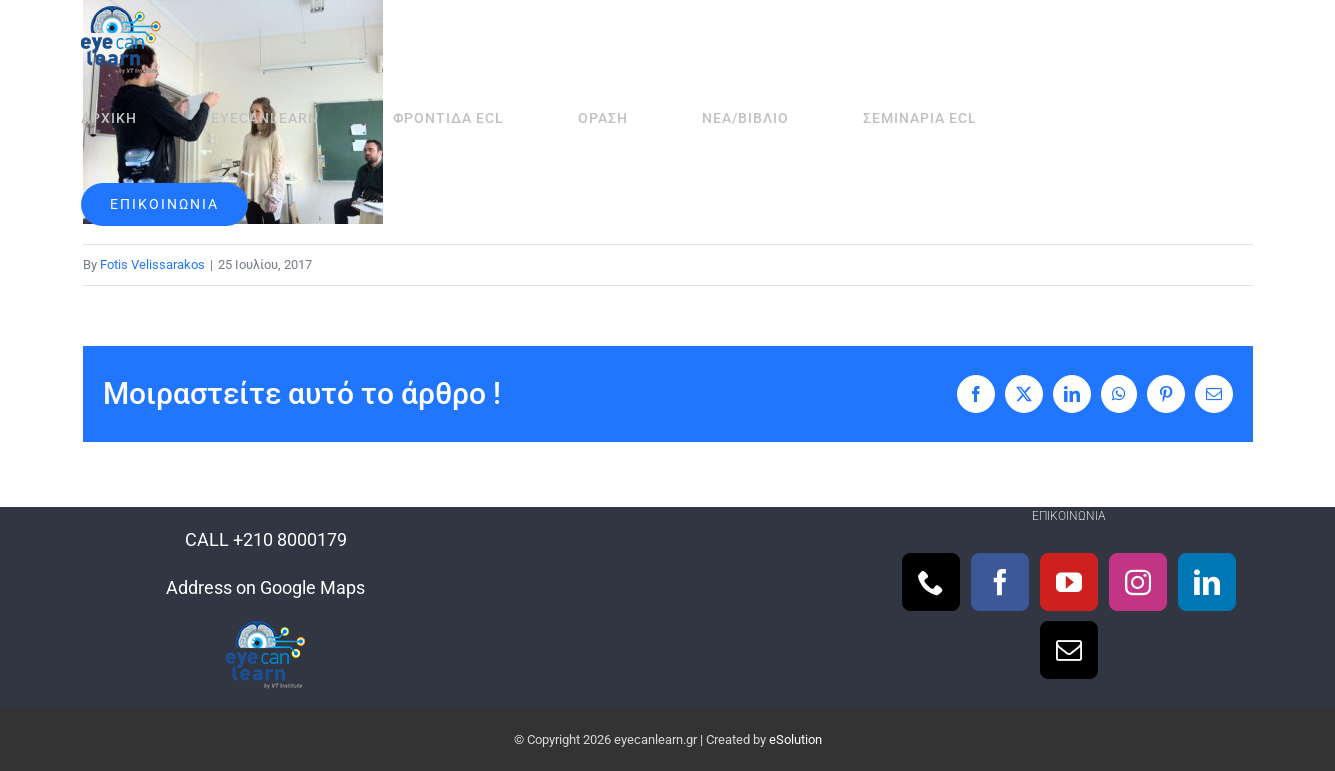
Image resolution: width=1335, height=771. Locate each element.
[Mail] (1069, 650)
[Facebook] (1000, 582)
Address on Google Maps (265, 587)
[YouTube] (1069, 582)
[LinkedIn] (1207, 582)
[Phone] (931, 582)
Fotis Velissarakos (152, 264)
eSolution (795, 739)
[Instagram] (1138, 582)
